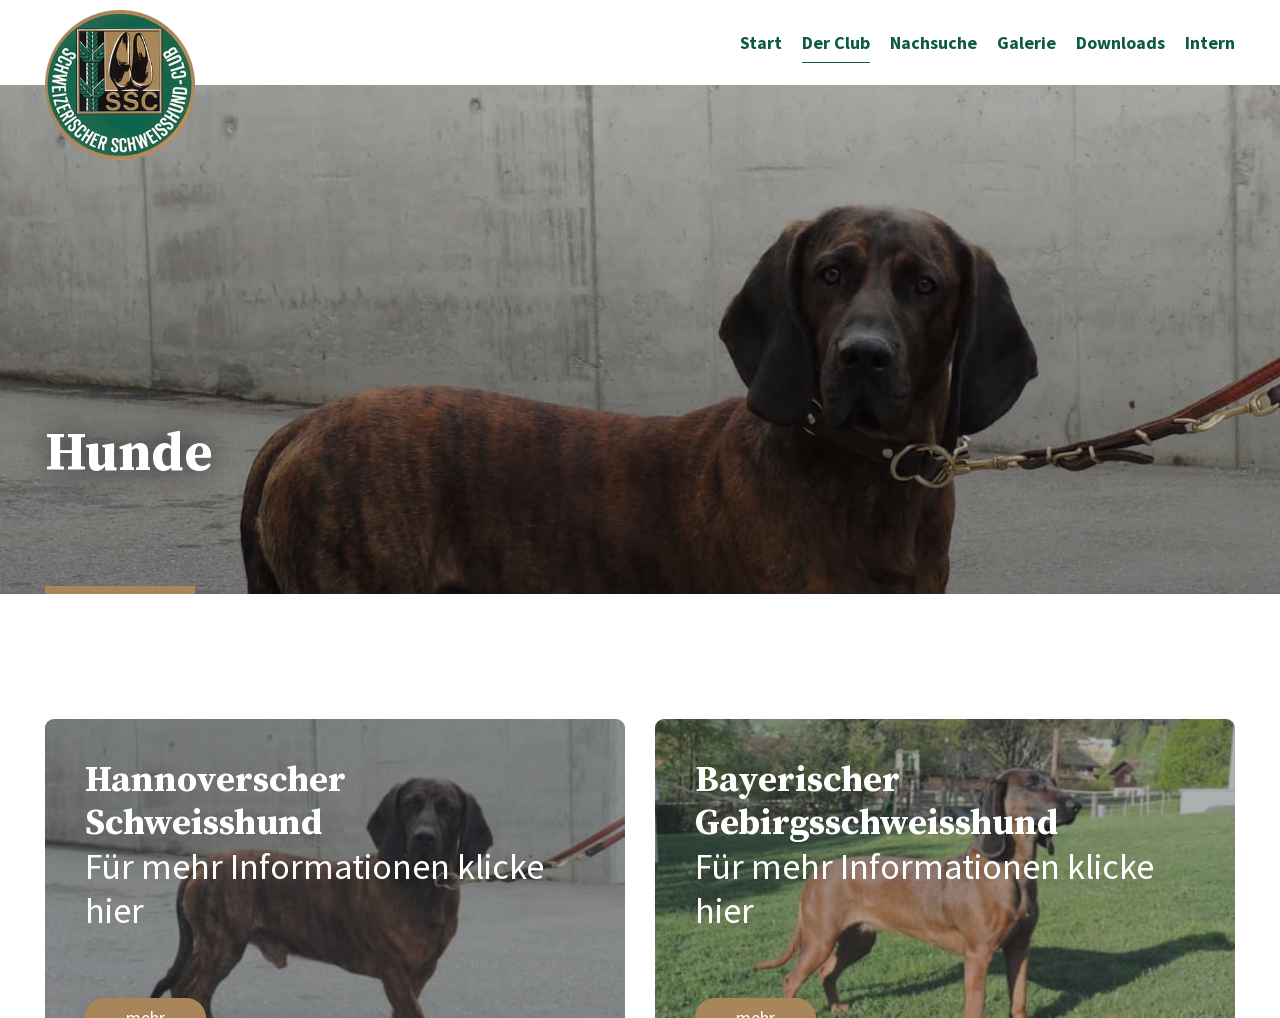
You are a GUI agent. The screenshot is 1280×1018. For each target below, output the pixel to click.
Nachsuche (933, 42)
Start (761, 42)
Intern (1210, 42)
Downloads (1120, 42)
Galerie (1026, 42)
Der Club (836, 42)
